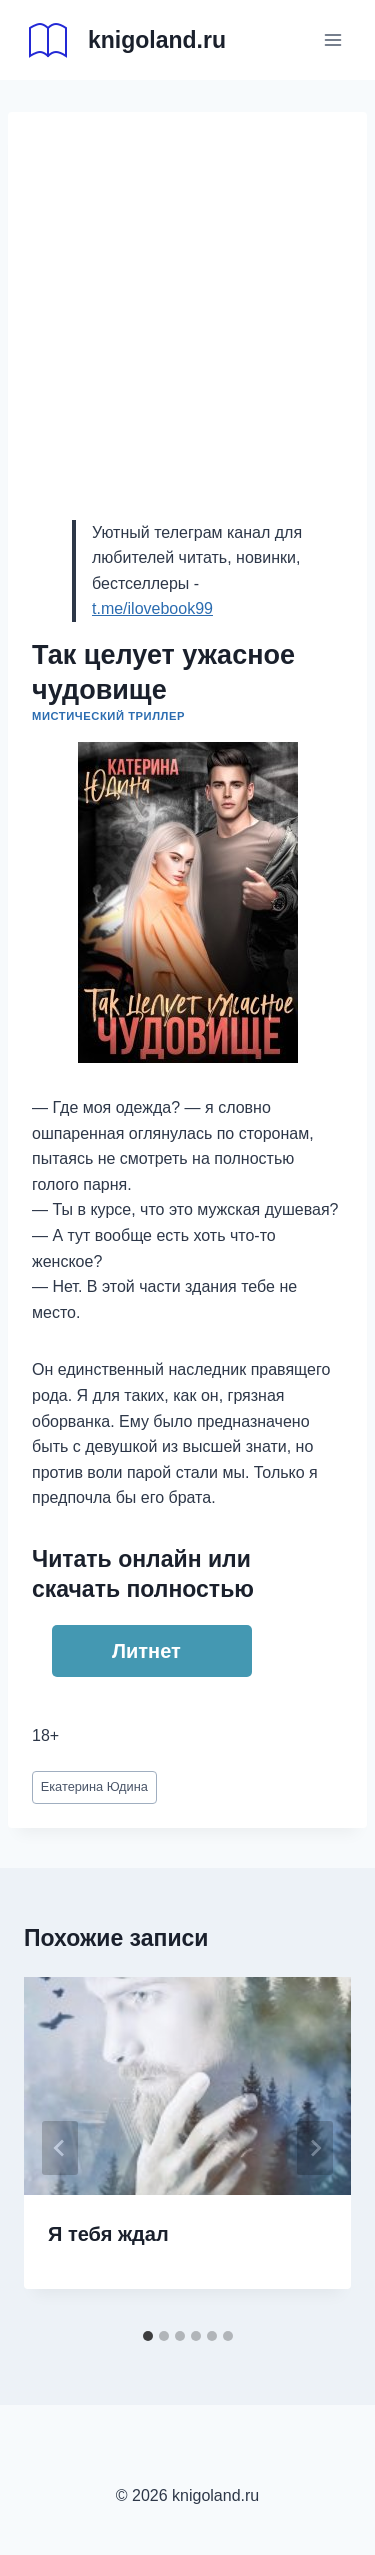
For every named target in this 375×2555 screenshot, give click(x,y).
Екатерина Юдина (94, 1786)
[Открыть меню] (332, 39)
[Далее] (315, 2148)
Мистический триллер (108, 716)
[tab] (148, 2336)
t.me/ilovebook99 (152, 608)
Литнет (146, 1651)
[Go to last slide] (60, 2148)
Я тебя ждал (108, 2234)
